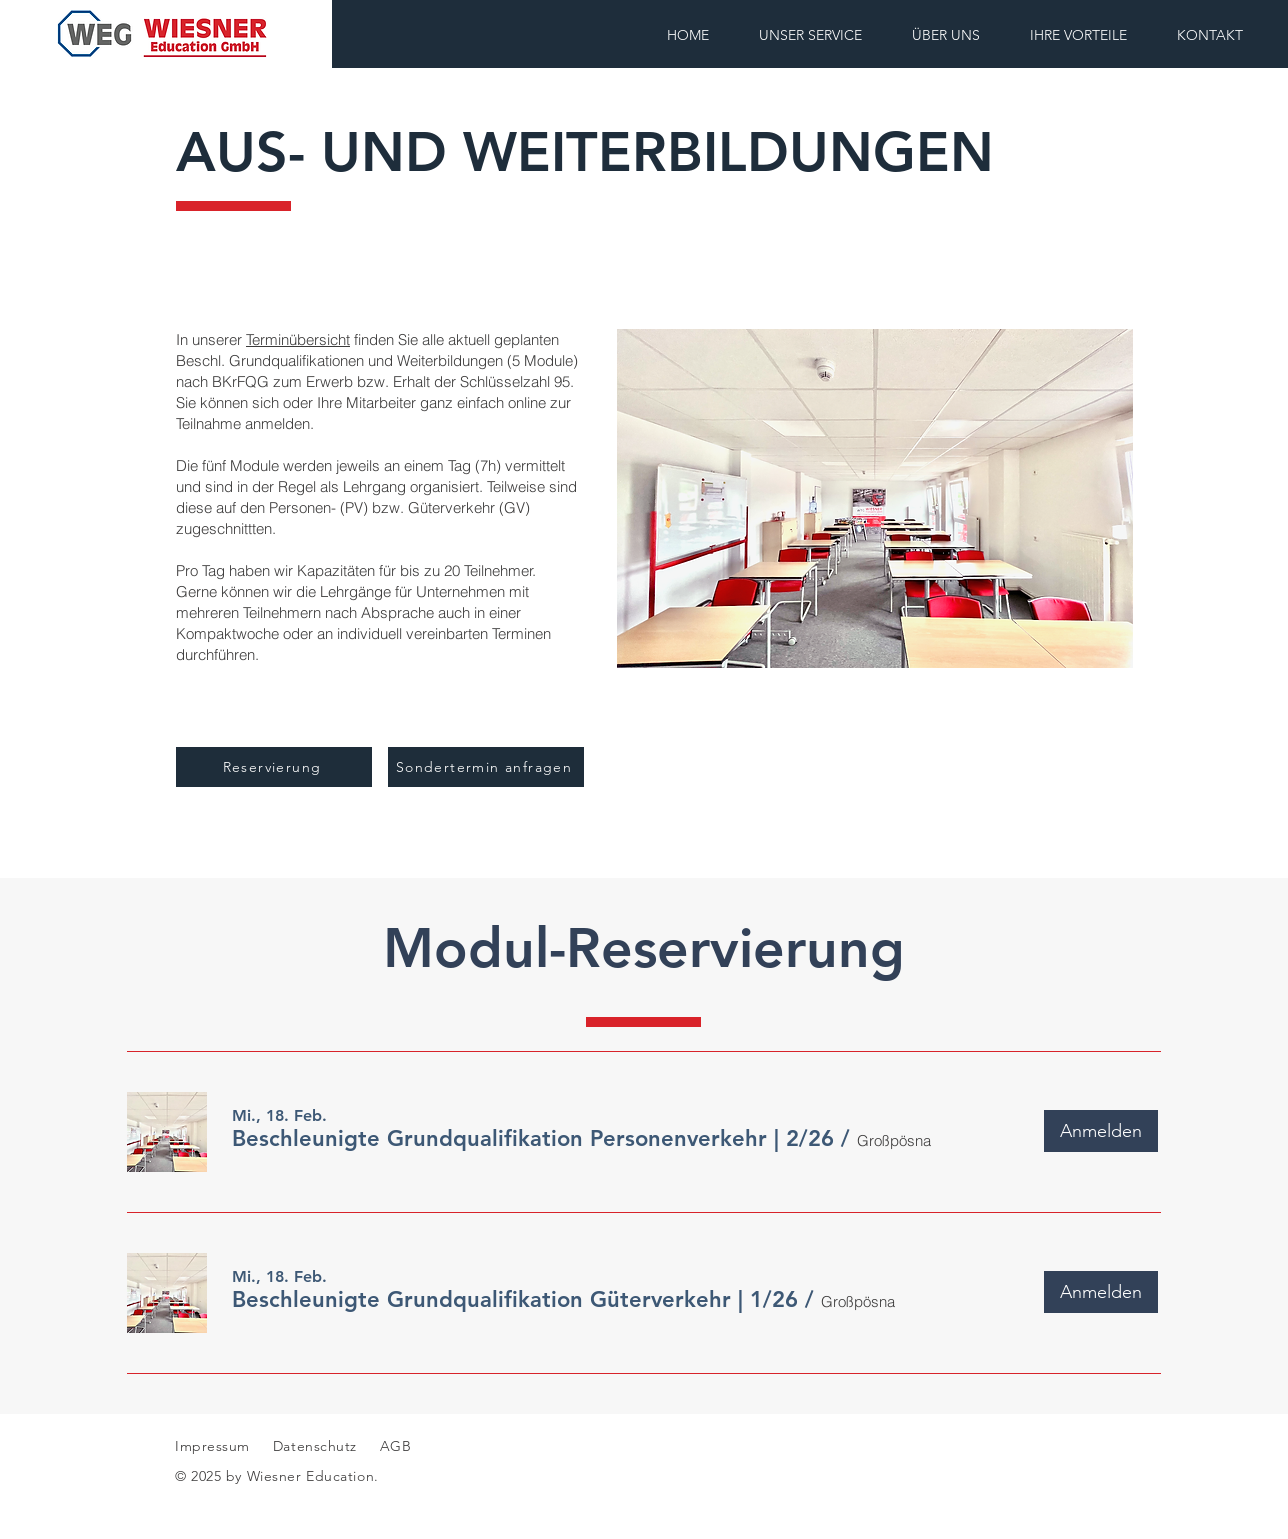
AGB (393, 1446)
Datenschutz (317, 1446)
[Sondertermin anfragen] (486, 767)
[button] (533, 1139)
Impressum (212, 1446)
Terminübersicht (298, 339)
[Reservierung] (274, 767)
